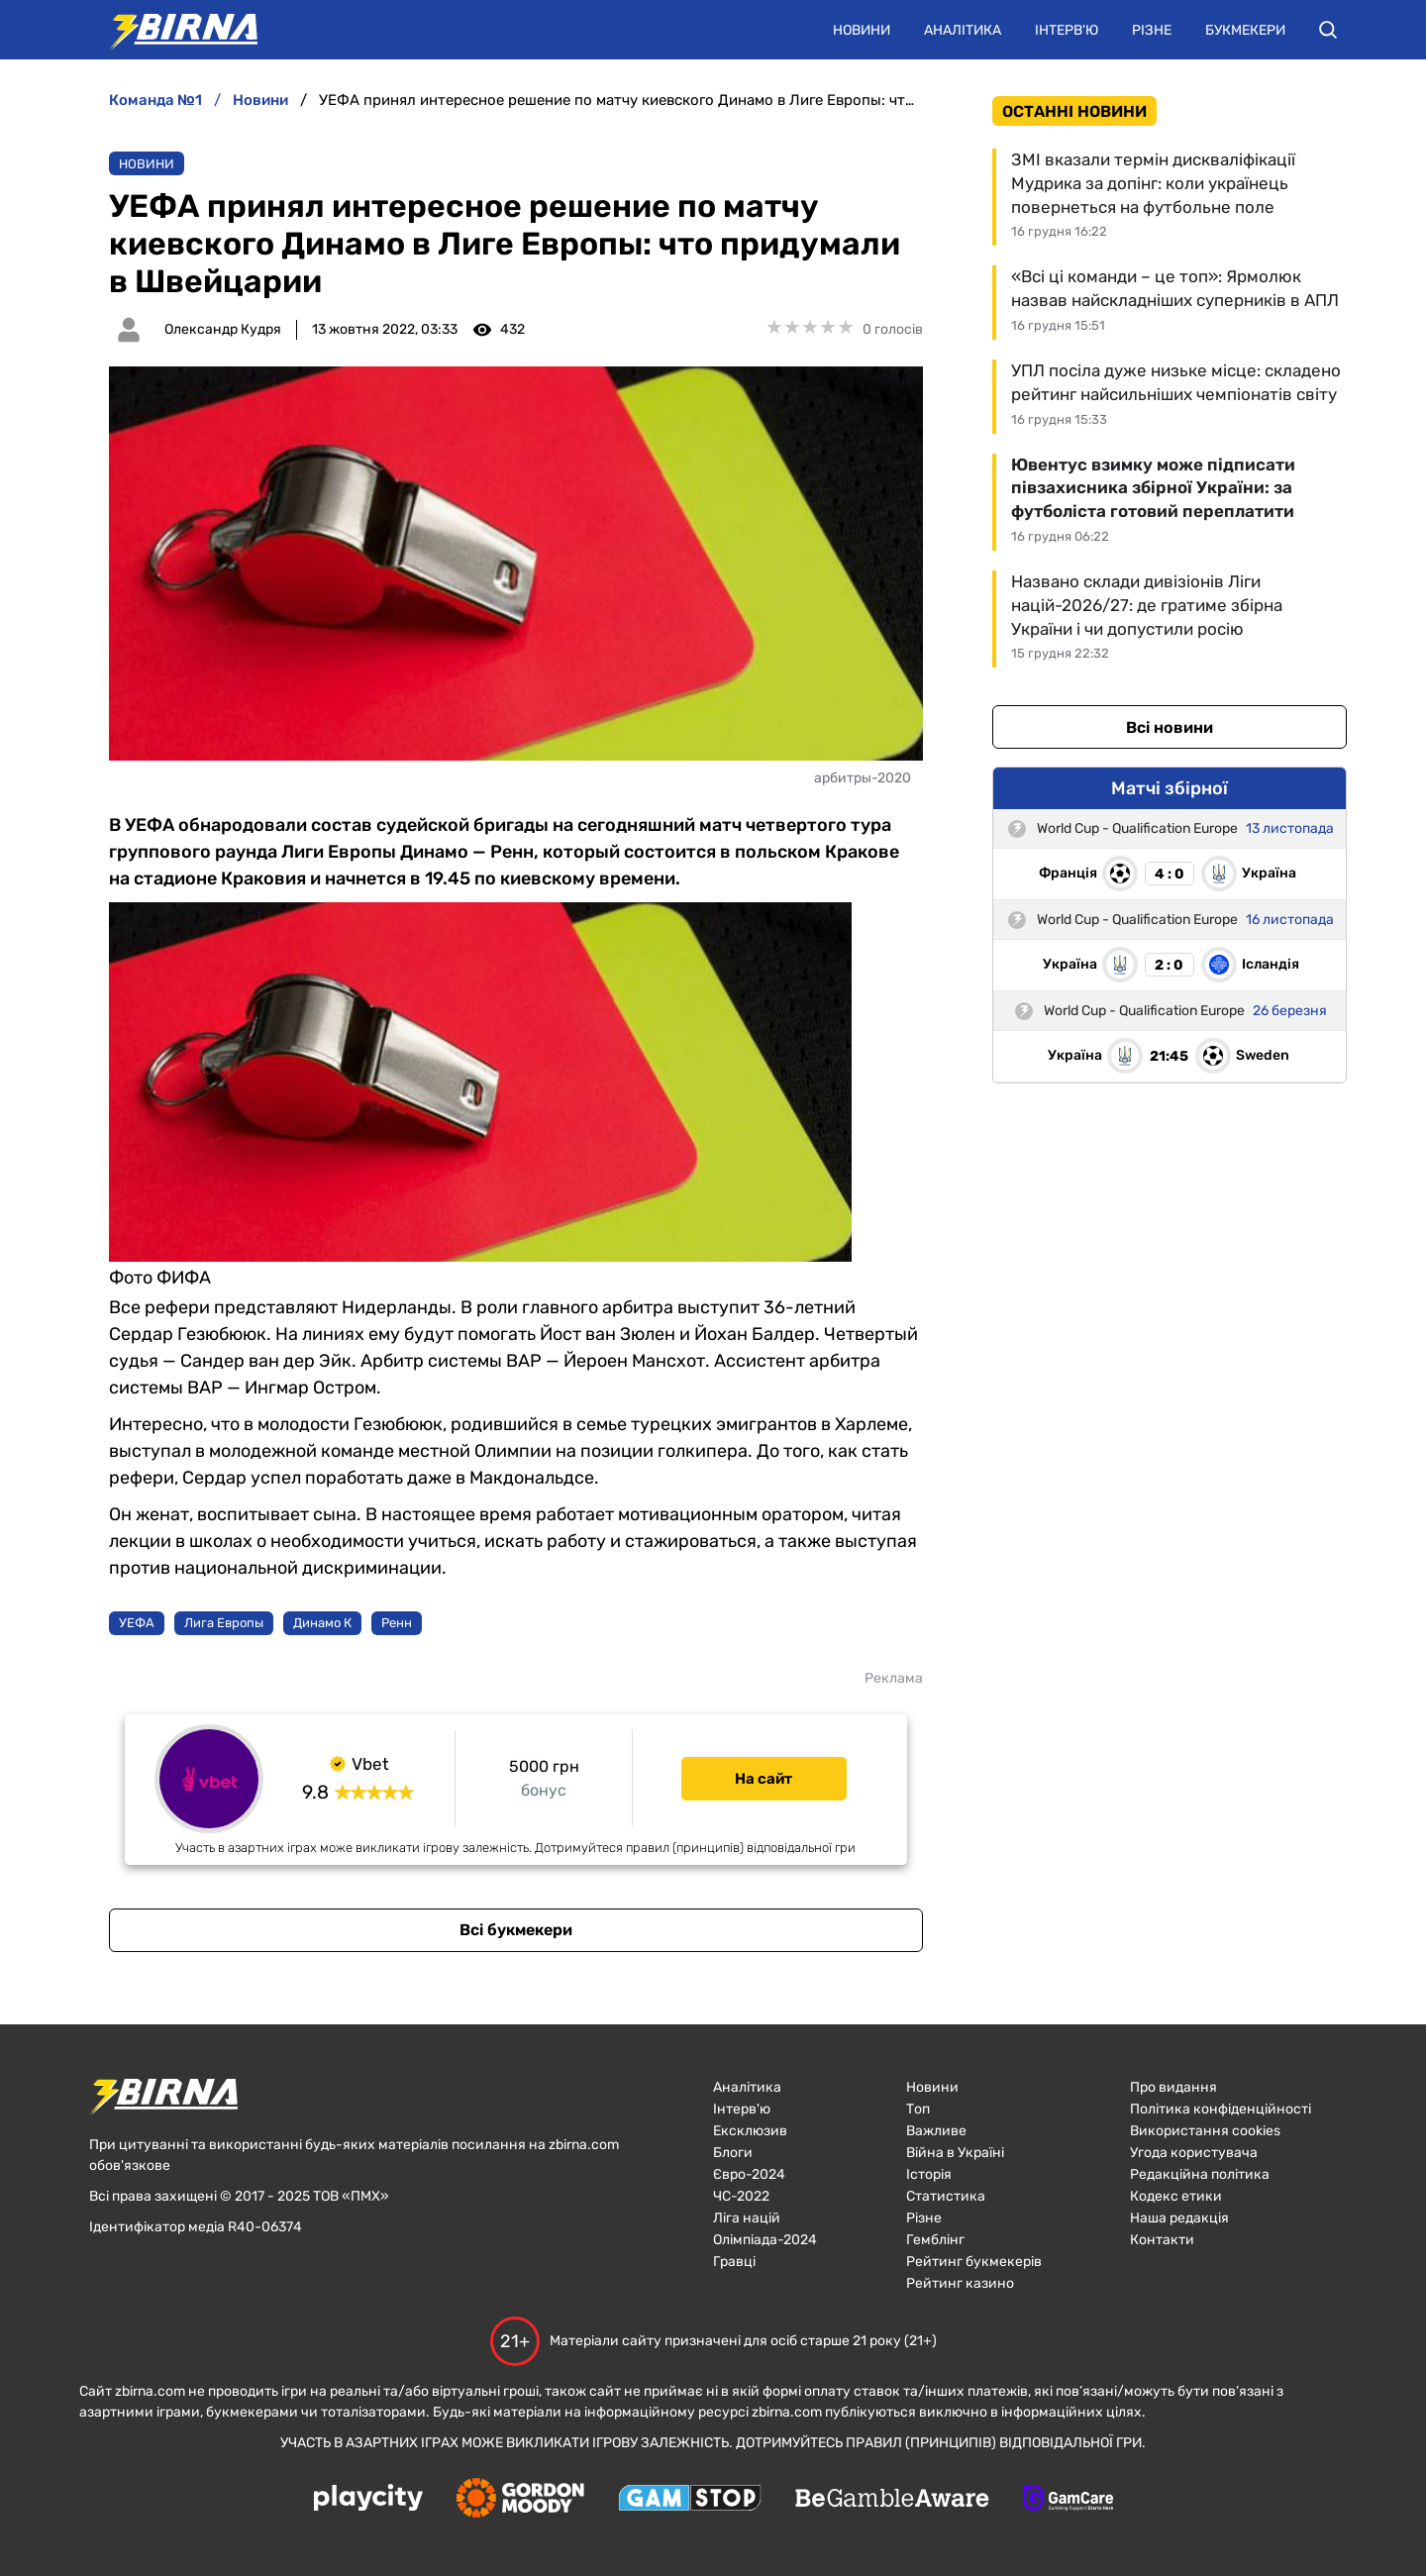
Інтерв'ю (1066, 30)
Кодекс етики (1176, 2196)
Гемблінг (935, 2239)
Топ (918, 2109)
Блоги (733, 2152)
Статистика (945, 2196)
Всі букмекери (515, 1929)
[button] (1328, 30)
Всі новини (1169, 727)
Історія (929, 2174)
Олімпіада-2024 (765, 2239)
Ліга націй (746, 2218)
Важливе (936, 2130)
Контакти (1162, 2239)
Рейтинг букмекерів (974, 2261)
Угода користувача (1194, 2152)
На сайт (763, 1779)
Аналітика (962, 30)
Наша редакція (1179, 2218)
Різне (1151, 30)
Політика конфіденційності (1220, 2109)
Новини (861, 30)
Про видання (1173, 2087)
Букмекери (1245, 30)
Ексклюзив (750, 2130)
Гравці (734, 2261)
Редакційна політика (1200, 2174)
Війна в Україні (955, 2152)
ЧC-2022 (741, 2196)
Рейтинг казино (960, 2283)
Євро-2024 (749, 2174)
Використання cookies (1205, 2130)
